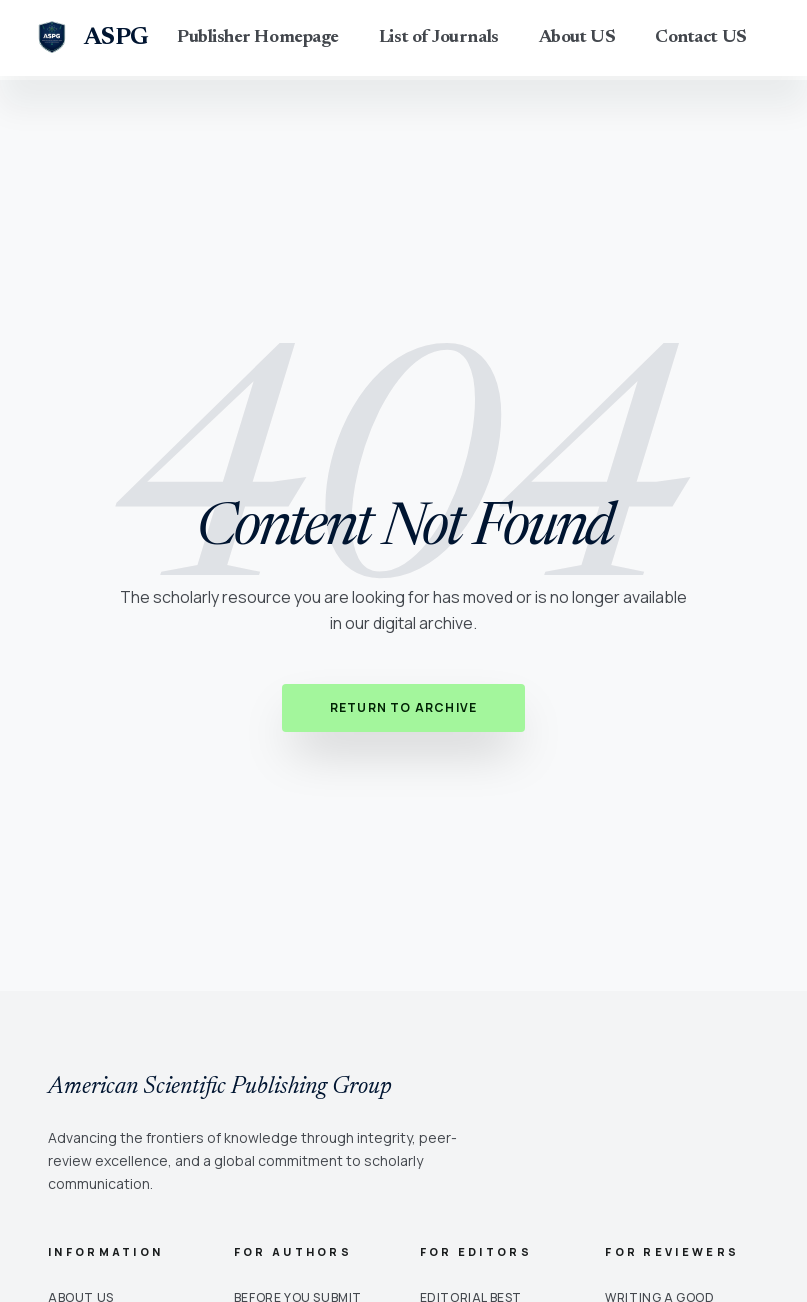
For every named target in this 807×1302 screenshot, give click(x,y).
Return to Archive (403, 707)
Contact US (701, 38)
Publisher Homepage (258, 38)
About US (577, 38)
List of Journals (439, 38)
